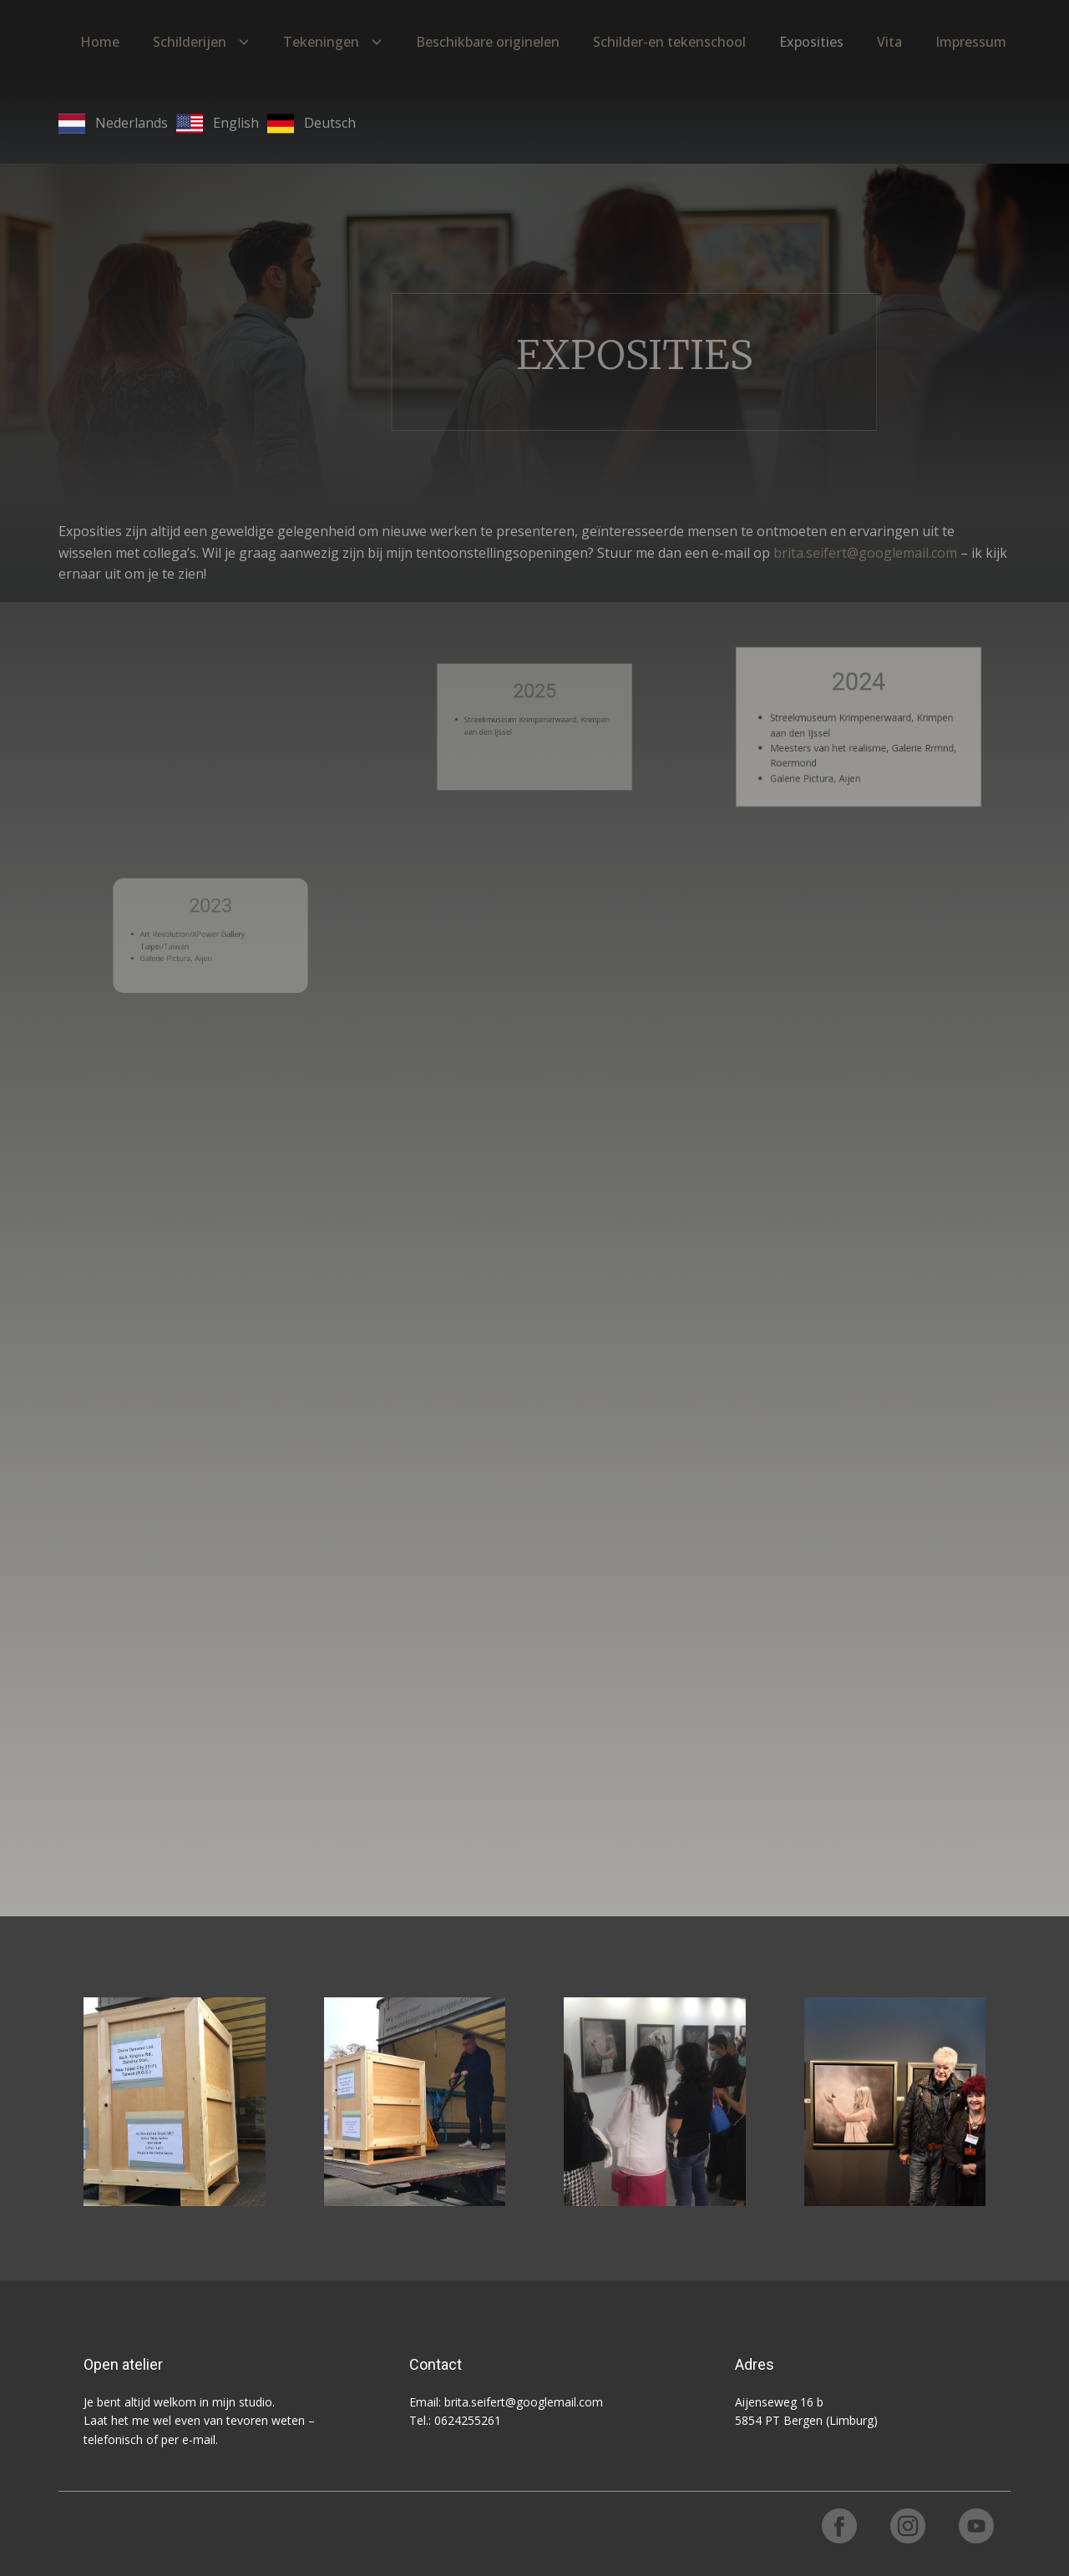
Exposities (811, 42)
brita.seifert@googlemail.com (865, 553)
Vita (889, 42)
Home (99, 42)
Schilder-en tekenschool (669, 42)
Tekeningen (321, 42)
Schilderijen (189, 42)
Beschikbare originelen (488, 42)
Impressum (970, 42)
